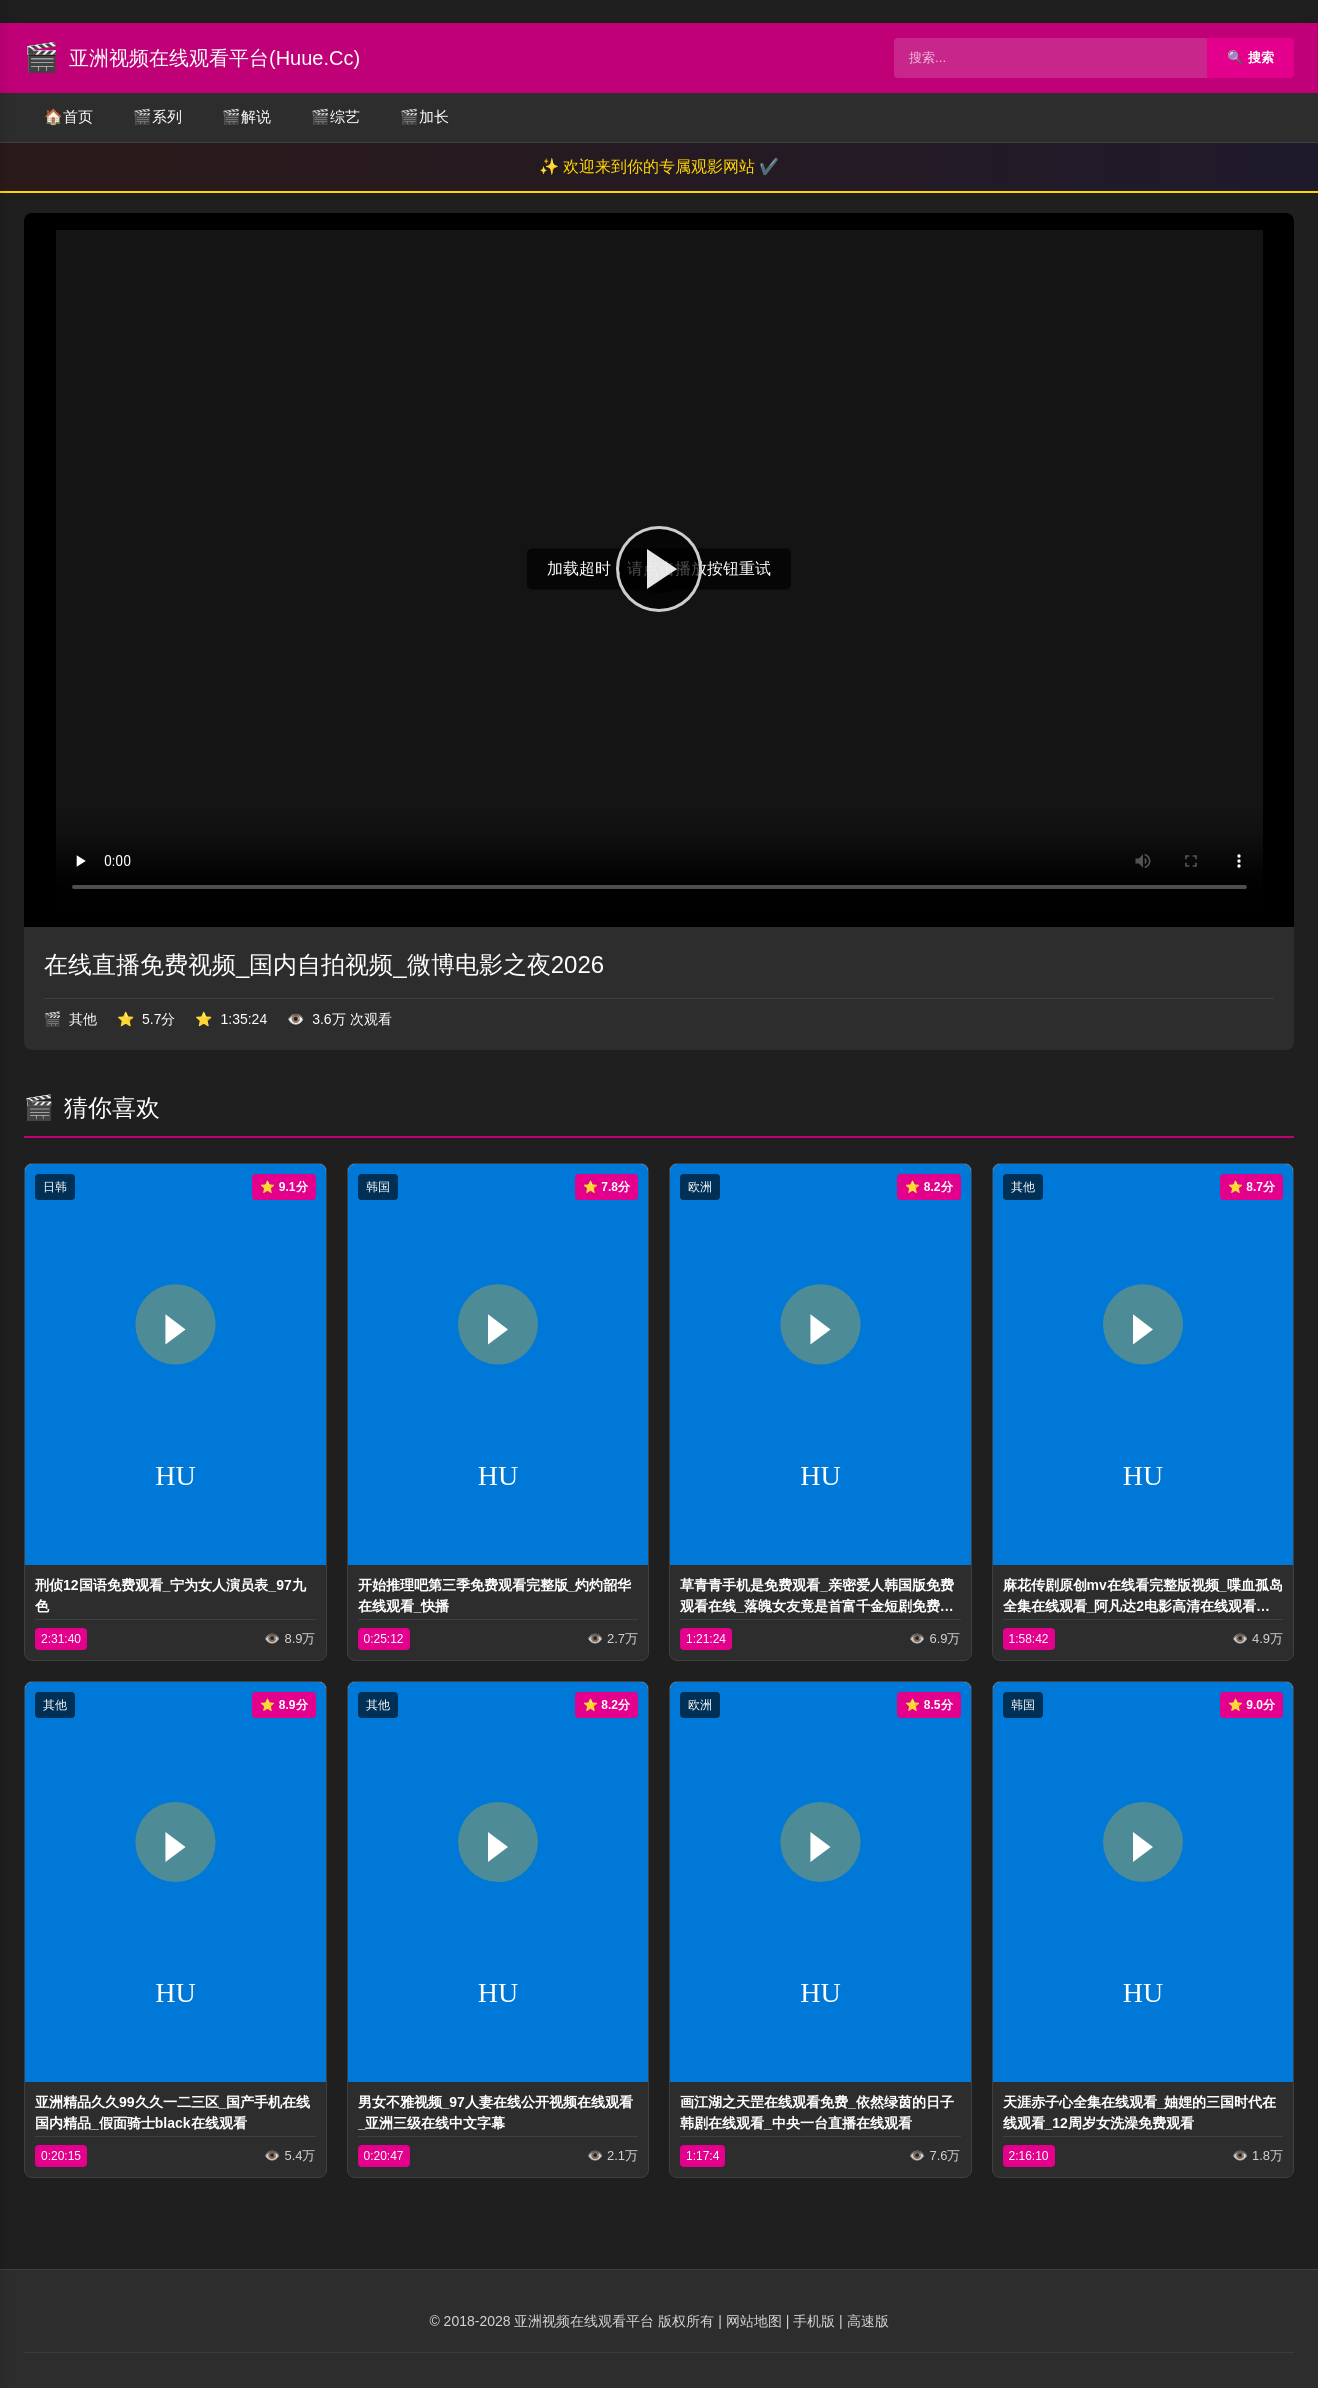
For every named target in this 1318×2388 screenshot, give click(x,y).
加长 (424, 117)
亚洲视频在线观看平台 (584, 2321)
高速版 (868, 2321)
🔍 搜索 (1250, 57)
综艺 (335, 117)
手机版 (814, 2321)
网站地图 (754, 2321)
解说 (246, 117)
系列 (157, 117)
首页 (68, 117)
